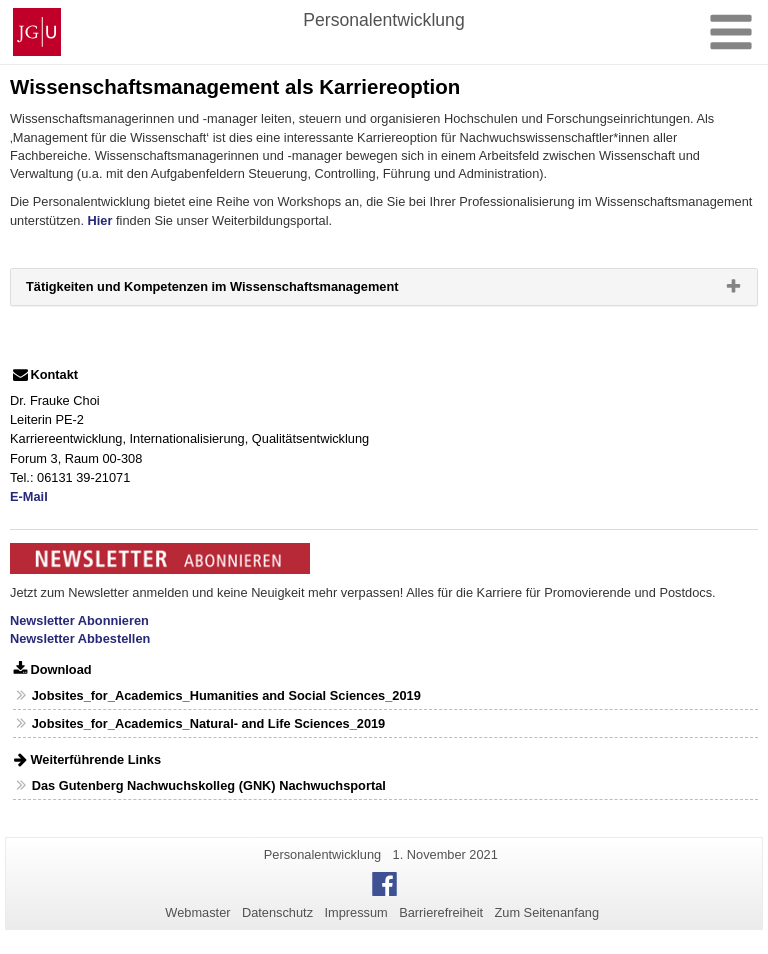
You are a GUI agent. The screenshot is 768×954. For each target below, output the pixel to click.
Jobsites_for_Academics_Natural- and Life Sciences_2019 (209, 723)
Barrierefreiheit (441, 912)
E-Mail (29, 496)
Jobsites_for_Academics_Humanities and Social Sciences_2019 (226, 695)
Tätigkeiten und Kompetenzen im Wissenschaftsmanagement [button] (244, 291)
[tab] (384, 286)
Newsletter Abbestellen (80, 638)
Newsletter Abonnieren (79, 620)
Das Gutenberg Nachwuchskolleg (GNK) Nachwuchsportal (209, 785)
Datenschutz (277, 912)
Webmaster (197, 912)
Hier (100, 220)
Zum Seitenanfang (546, 912)
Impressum (355, 912)
